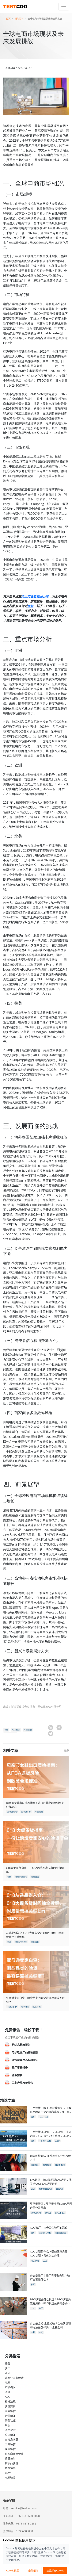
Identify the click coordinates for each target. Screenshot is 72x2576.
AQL (7, 2396)
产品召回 (10, 2387)
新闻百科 (19, 18)
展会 (7, 2425)
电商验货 (10, 2477)
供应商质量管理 (14, 2453)
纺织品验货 (11, 2463)
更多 (66, 1750)
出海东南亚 (11, 2439)
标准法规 (10, 2401)
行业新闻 (10, 2415)
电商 (7, 2382)
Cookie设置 (12, 2570)
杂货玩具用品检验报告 (25, 2060)
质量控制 (10, 2458)
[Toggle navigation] (63, 6)
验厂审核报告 (20, 2067)
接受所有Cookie (55, 2570)
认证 (7, 2373)
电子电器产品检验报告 (25, 2052)
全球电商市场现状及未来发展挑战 (45, 18)
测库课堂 (10, 2430)
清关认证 (10, 2420)
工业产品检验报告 (22, 2082)
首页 (8, 18)
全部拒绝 (33, 2570)
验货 (7, 2363)
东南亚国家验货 (14, 2377)
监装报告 (17, 2075)
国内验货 (10, 2411)
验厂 (7, 2368)
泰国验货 (10, 2449)
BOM (8, 2473)
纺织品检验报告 (21, 2044)
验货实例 (10, 2406)
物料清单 (10, 2468)
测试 (7, 2392)
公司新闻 (10, 2434)
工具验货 (10, 2444)
